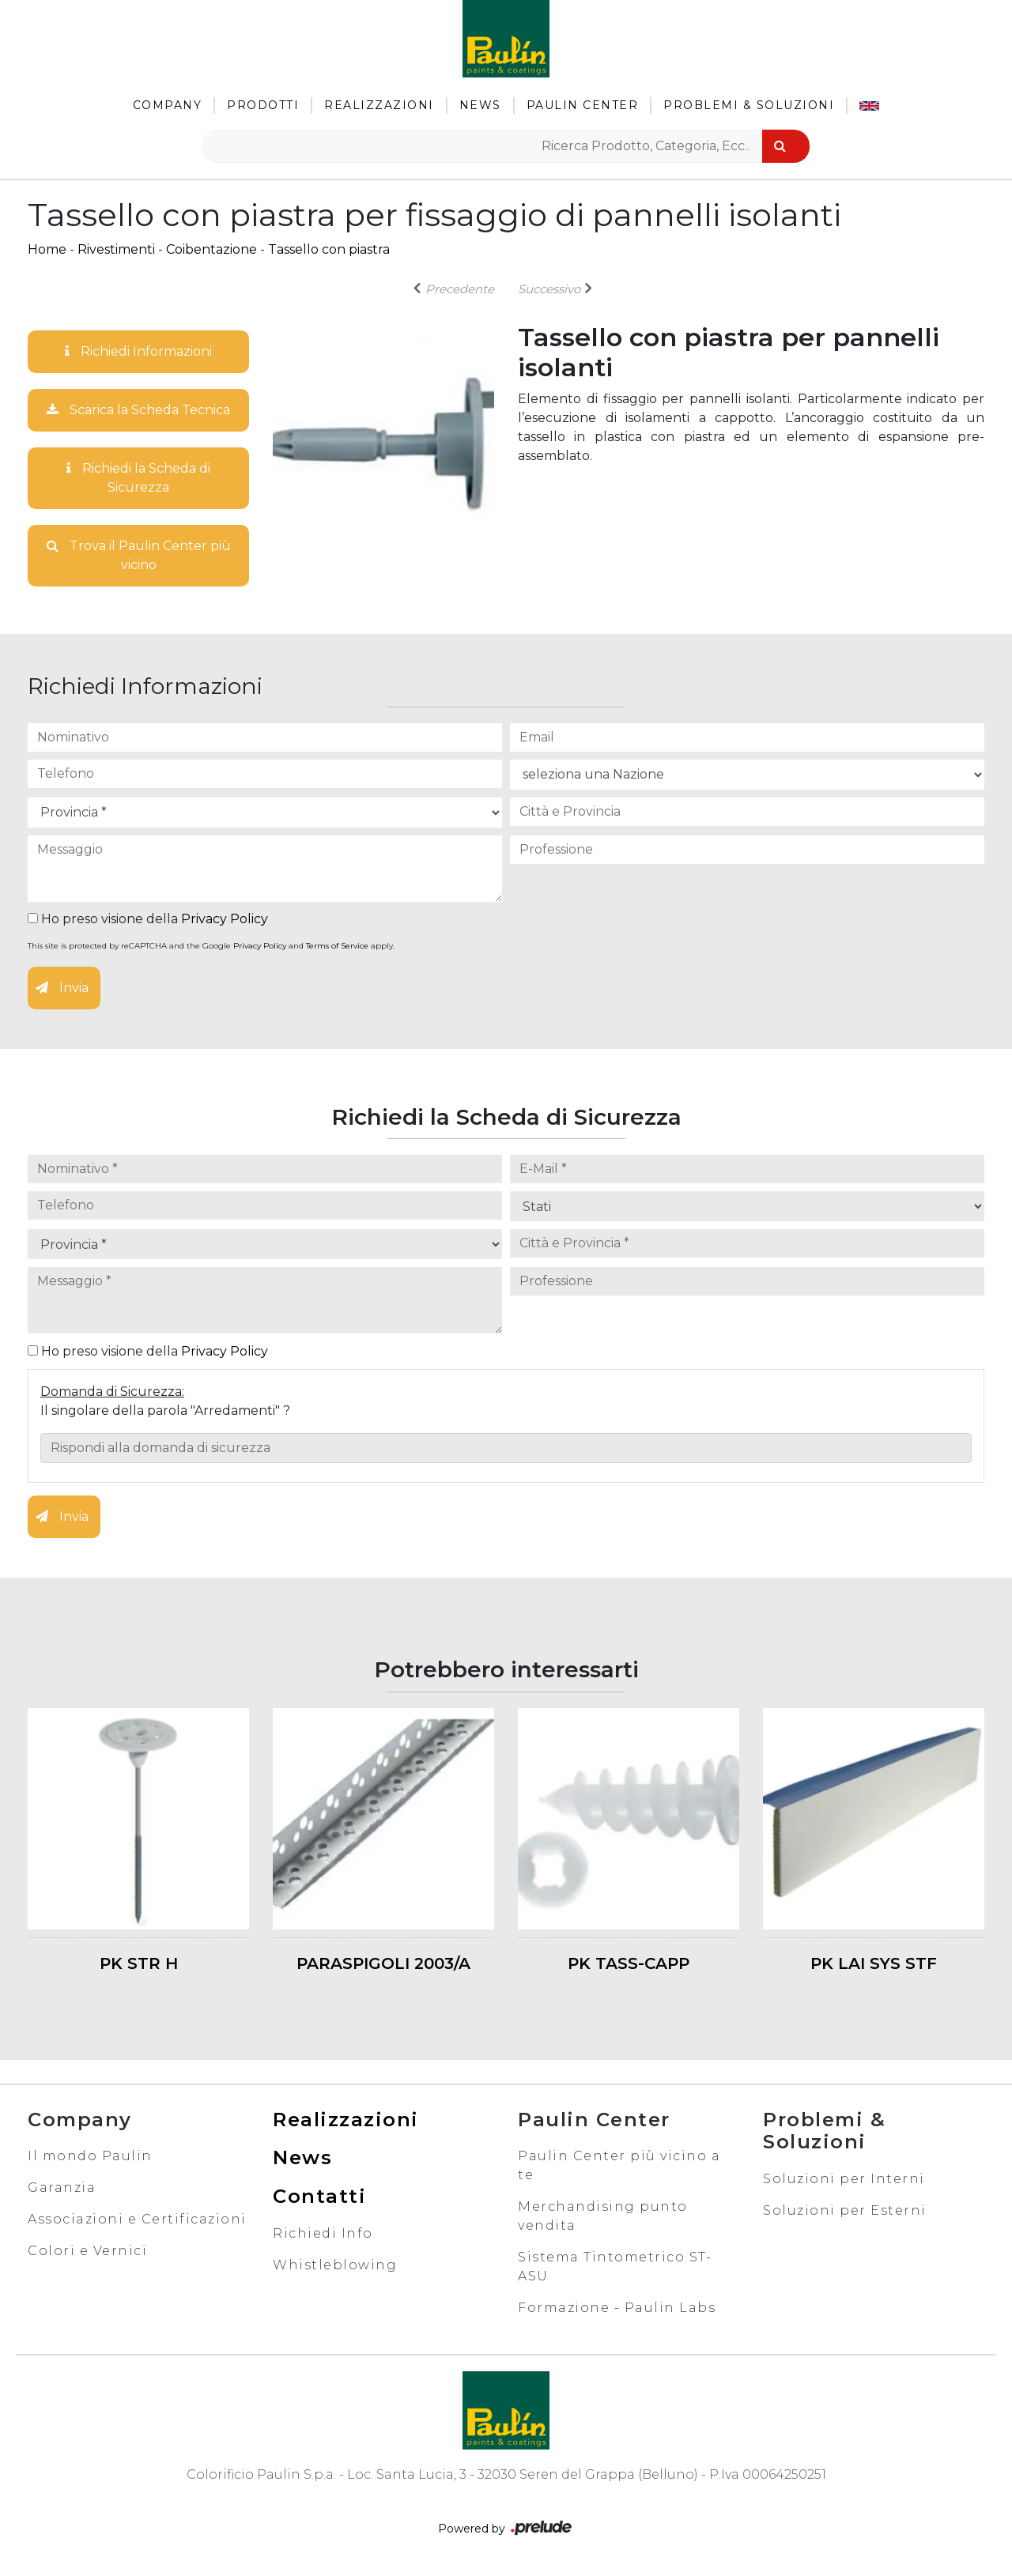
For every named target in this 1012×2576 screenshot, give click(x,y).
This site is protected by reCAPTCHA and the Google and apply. (211, 946)
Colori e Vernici (87, 2250)
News (480, 105)
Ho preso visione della (148, 918)
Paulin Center (583, 105)
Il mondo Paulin (90, 2155)
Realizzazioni (379, 105)
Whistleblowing (335, 2264)
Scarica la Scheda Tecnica (138, 409)
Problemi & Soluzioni (748, 105)
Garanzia (62, 2187)
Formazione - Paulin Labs (617, 2307)
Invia (62, 987)
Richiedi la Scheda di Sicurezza (138, 478)
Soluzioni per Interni (844, 2178)
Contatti (319, 2196)
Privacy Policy (224, 918)
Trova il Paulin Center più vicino (139, 555)
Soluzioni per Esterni (845, 2210)
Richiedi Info (323, 2233)
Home (47, 249)
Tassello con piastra (329, 249)
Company (167, 105)
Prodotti (263, 105)
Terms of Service (337, 946)
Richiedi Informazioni (138, 351)
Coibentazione (211, 249)
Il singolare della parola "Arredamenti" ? (165, 1410)
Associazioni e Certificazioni (137, 2219)
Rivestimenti (116, 249)
